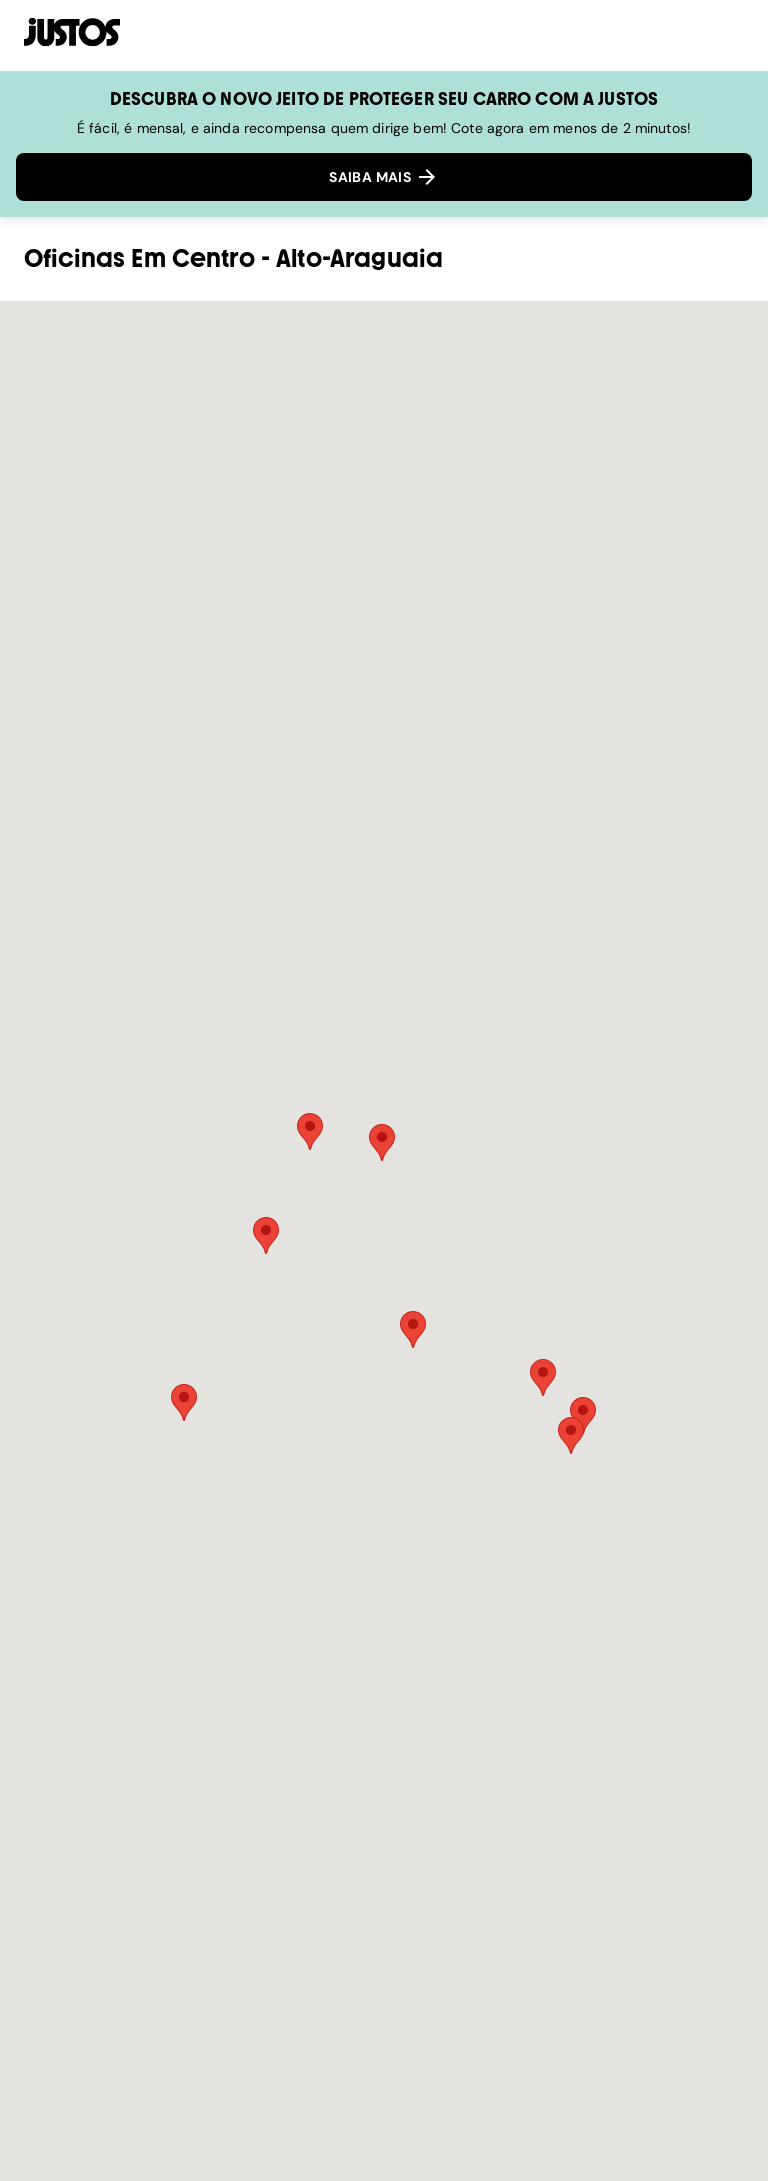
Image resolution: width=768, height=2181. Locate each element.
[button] (266, 1235)
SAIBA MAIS (384, 177)
